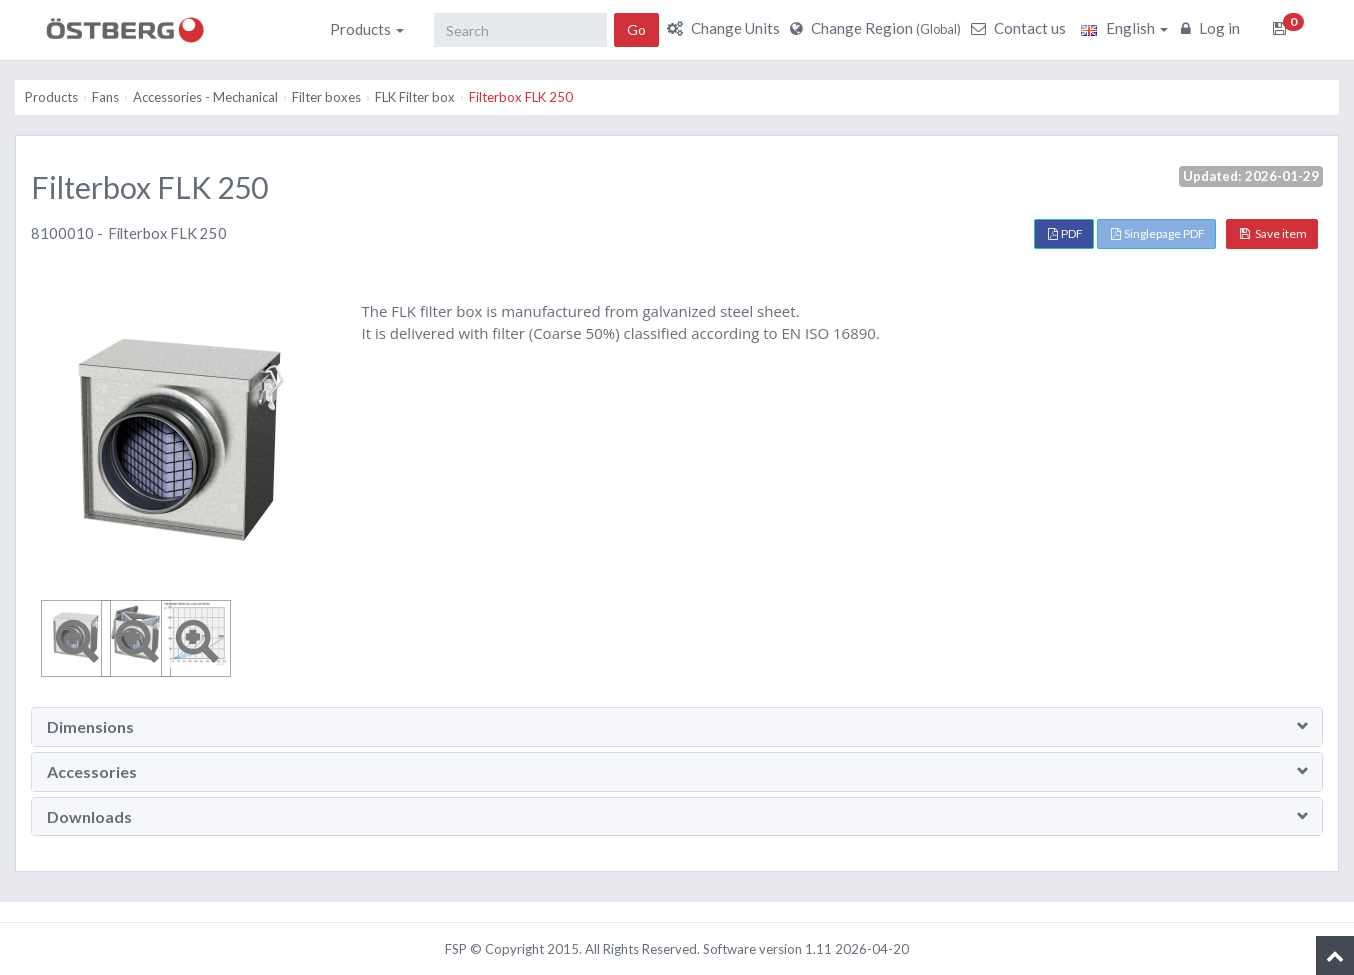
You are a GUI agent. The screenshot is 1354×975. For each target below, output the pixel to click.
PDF (1065, 233)
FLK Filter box (415, 97)
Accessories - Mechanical (205, 97)
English (1124, 28)
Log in (1213, 28)
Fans (105, 97)
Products (367, 29)
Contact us (1021, 28)
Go (636, 29)
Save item (1273, 233)
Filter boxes (326, 97)
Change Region (878, 28)
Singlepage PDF (1158, 233)
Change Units (726, 28)
